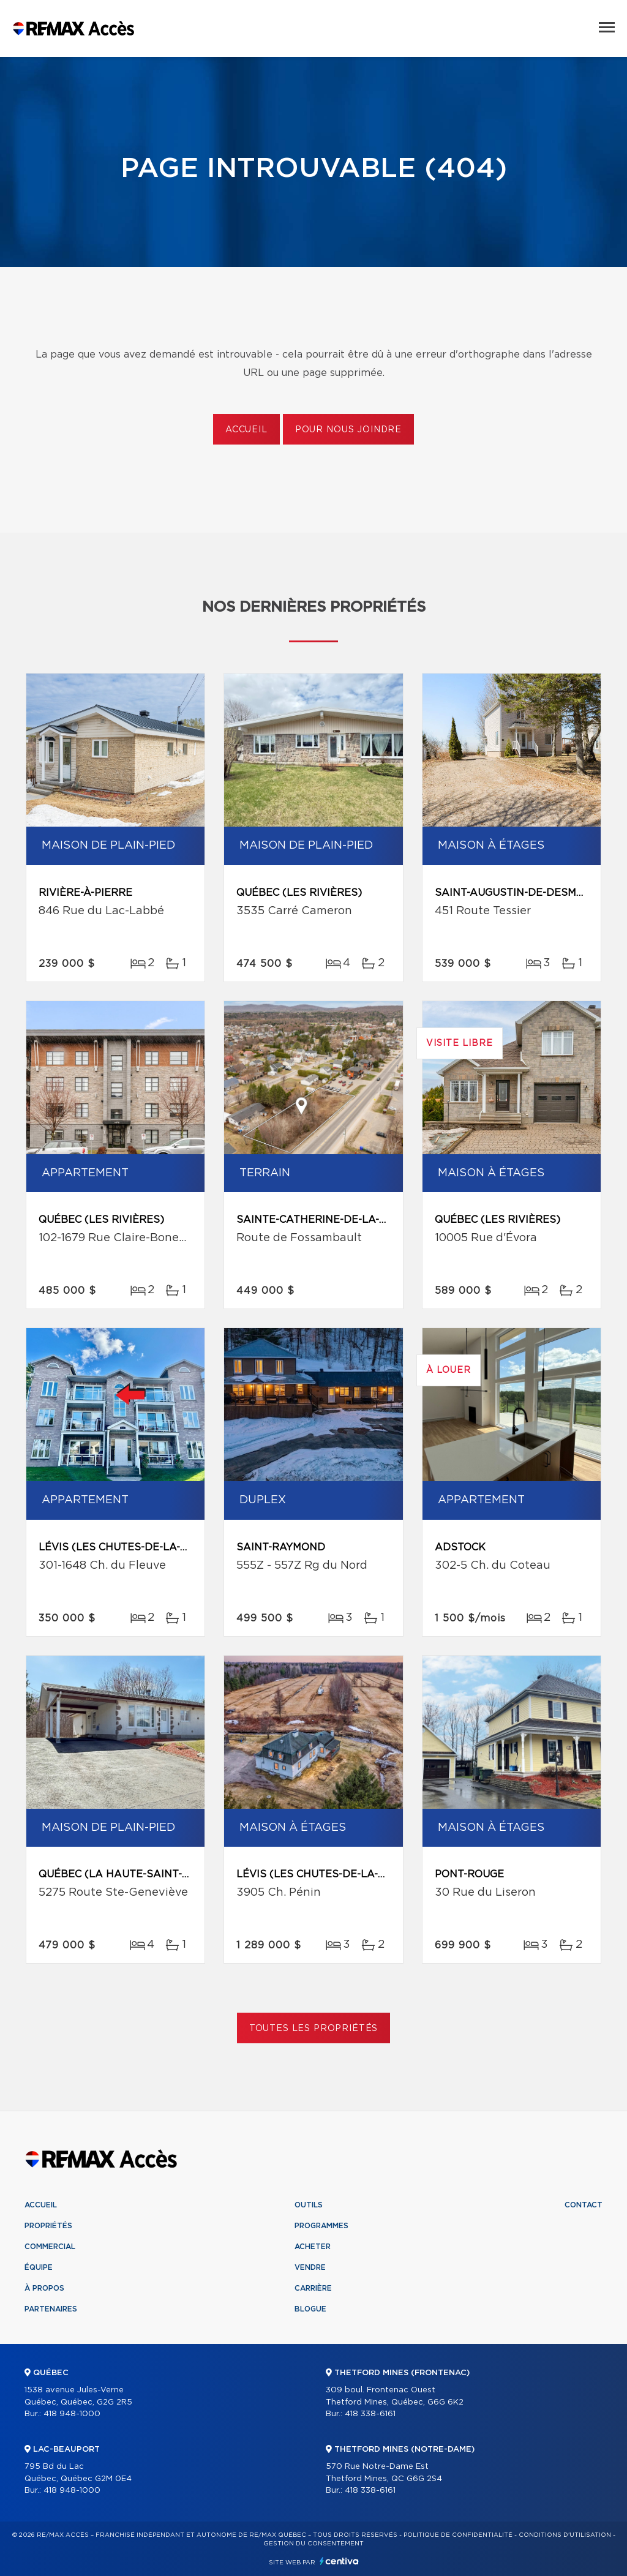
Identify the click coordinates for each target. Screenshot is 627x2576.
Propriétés (48, 2225)
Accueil (246, 430)
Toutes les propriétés (313, 2028)
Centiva (339, 2561)
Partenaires (50, 2309)
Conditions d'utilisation (565, 2535)
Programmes (321, 2225)
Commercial (49, 2246)
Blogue (310, 2309)
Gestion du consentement (313, 2543)
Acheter (313, 2246)
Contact (584, 2205)
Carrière (313, 2288)
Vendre (310, 2267)
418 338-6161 (370, 2414)
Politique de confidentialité (458, 2535)
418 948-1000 (71, 2414)
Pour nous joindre (348, 430)
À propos (44, 2288)
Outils (309, 2205)
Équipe (38, 2267)
